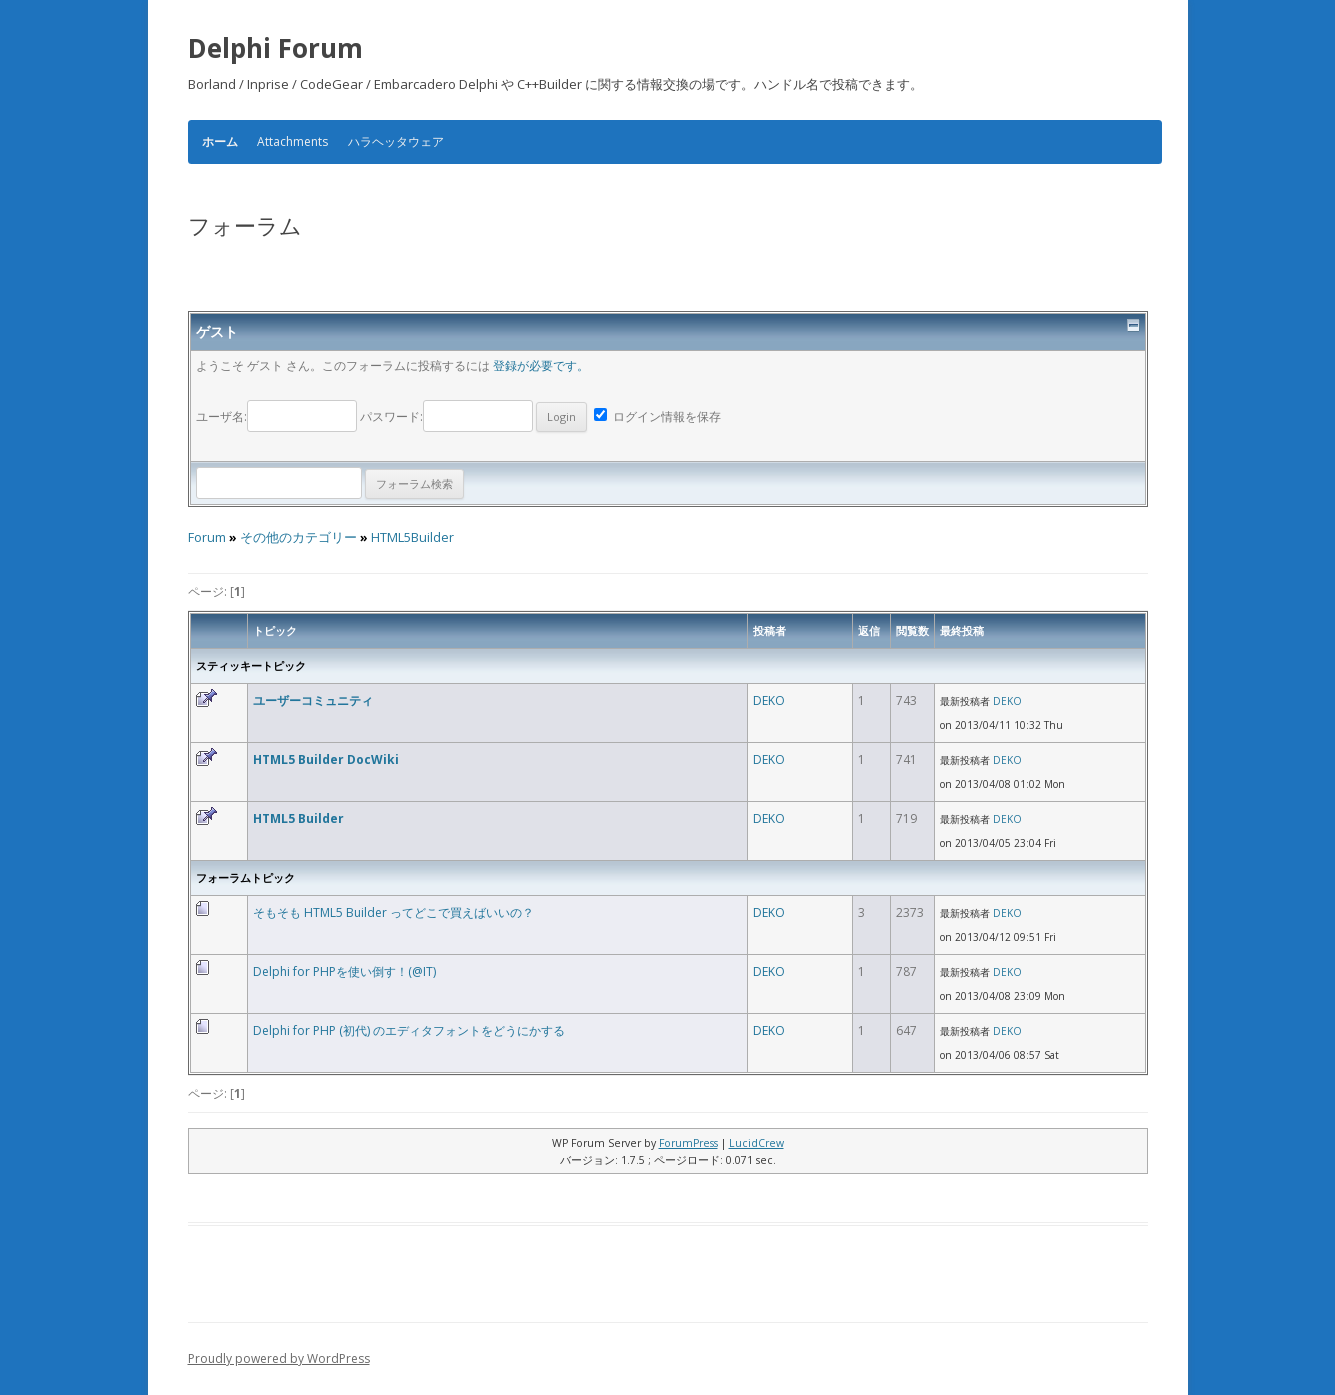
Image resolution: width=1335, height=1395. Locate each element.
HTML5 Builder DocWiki (326, 759)
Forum (207, 537)
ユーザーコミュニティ (313, 700)
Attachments (292, 141)
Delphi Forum (275, 48)
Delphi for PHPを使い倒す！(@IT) (344, 971)
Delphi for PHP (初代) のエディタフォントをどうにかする (409, 1030)
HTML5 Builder (298, 818)
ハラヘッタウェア (396, 141)
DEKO (769, 700)
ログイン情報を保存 (657, 416)
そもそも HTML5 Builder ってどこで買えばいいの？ (393, 912)
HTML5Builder (412, 537)
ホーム (220, 142)
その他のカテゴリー (298, 537)
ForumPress (688, 1143)
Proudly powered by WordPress (279, 1358)
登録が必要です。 (541, 365)
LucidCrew (756, 1143)
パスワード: (473, 416)
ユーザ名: (278, 416)
